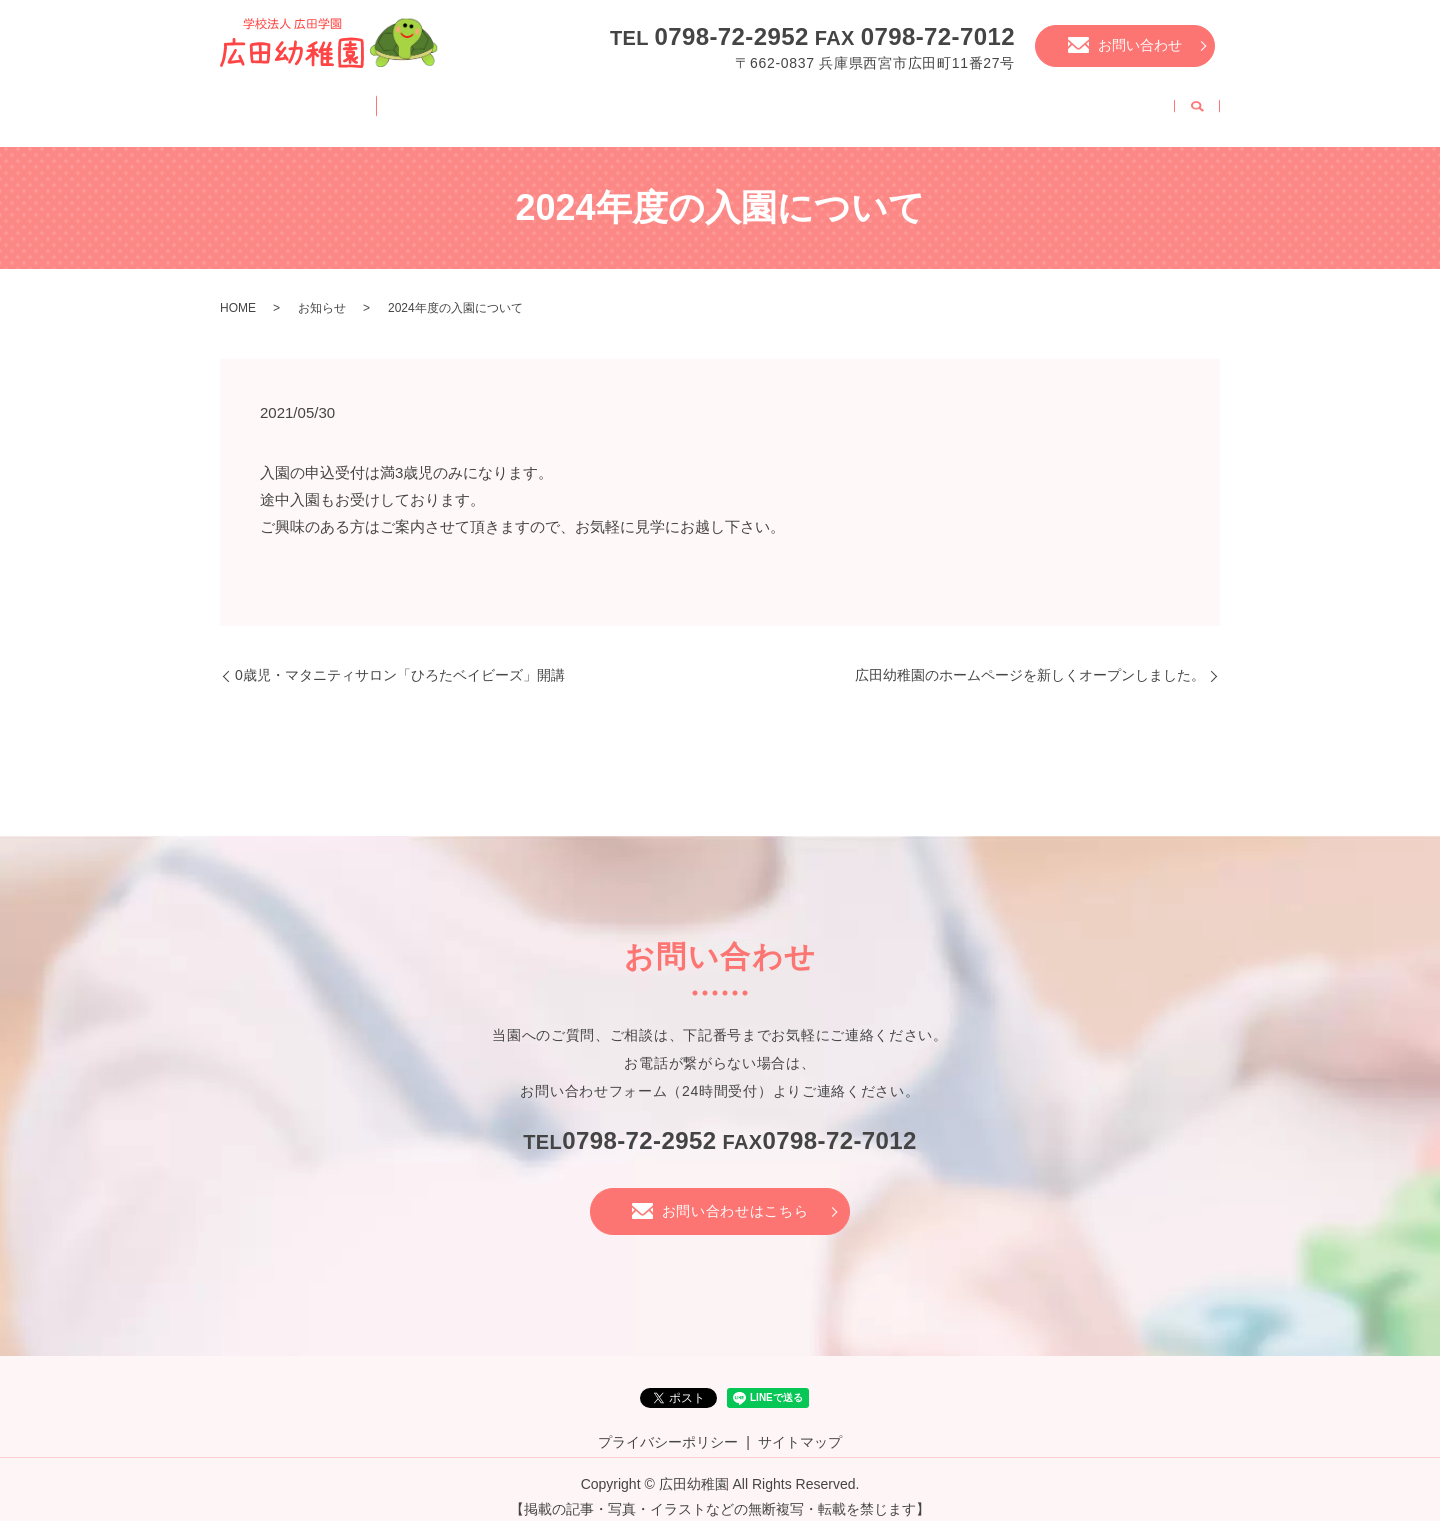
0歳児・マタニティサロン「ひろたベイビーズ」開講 (400, 660)
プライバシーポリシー (668, 1427)
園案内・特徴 (384, 104)
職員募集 (1123, 104)
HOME (274, 104)
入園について (876, 104)
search (1197, 106)
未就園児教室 (1007, 104)
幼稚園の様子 (644, 104)
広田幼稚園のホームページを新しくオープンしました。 (1030, 660)
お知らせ (322, 293)
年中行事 (760, 104)
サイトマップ (800, 1427)
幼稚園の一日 (514, 104)
